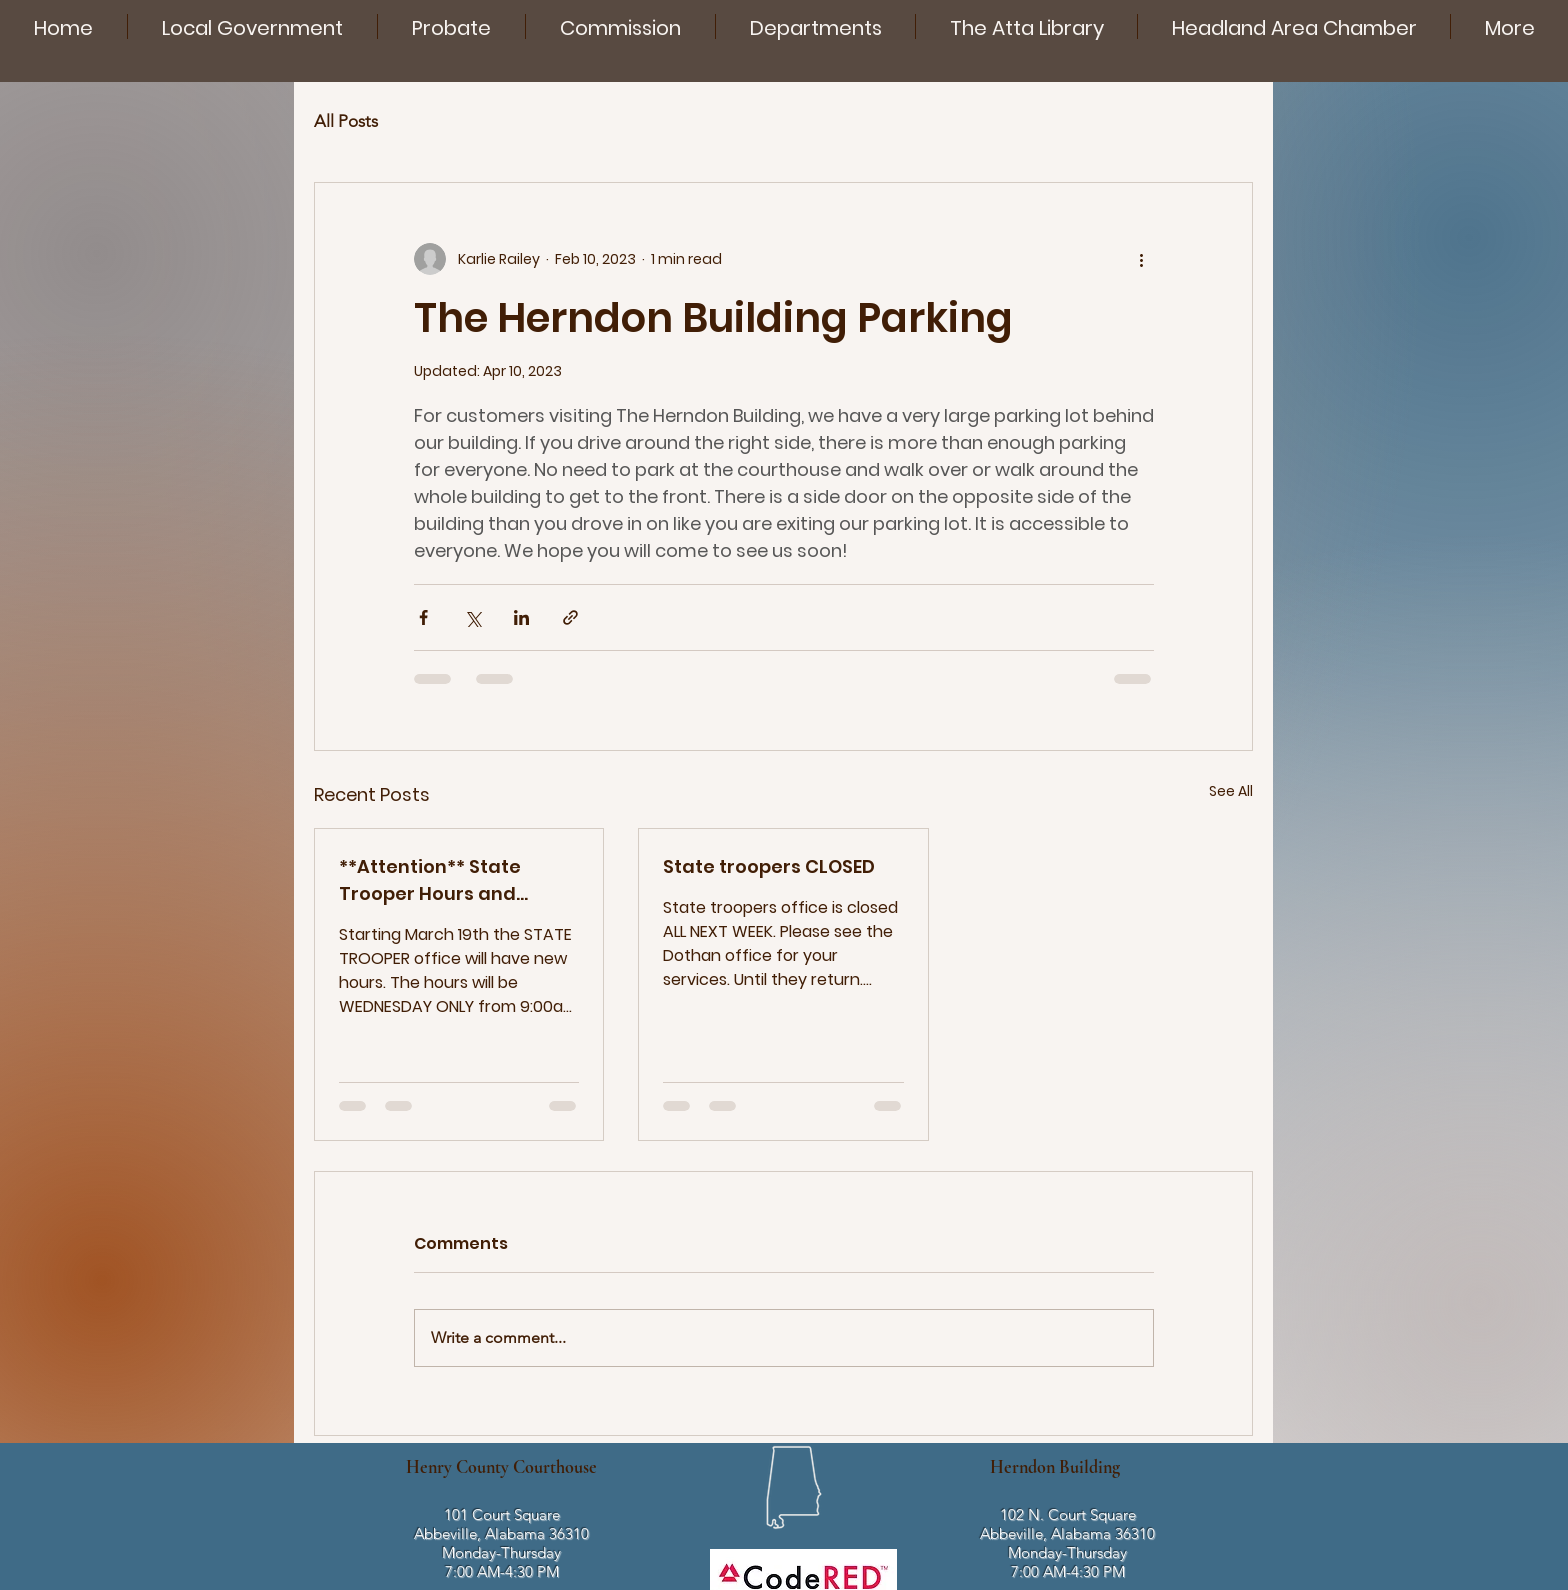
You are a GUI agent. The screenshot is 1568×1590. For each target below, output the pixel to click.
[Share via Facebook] (423, 617)
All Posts (346, 121)
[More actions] (1142, 259)
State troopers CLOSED (769, 866)
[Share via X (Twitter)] (472, 617)
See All (1231, 791)
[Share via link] (570, 617)
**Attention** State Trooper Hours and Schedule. (430, 880)
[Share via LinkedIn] (521, 617)
